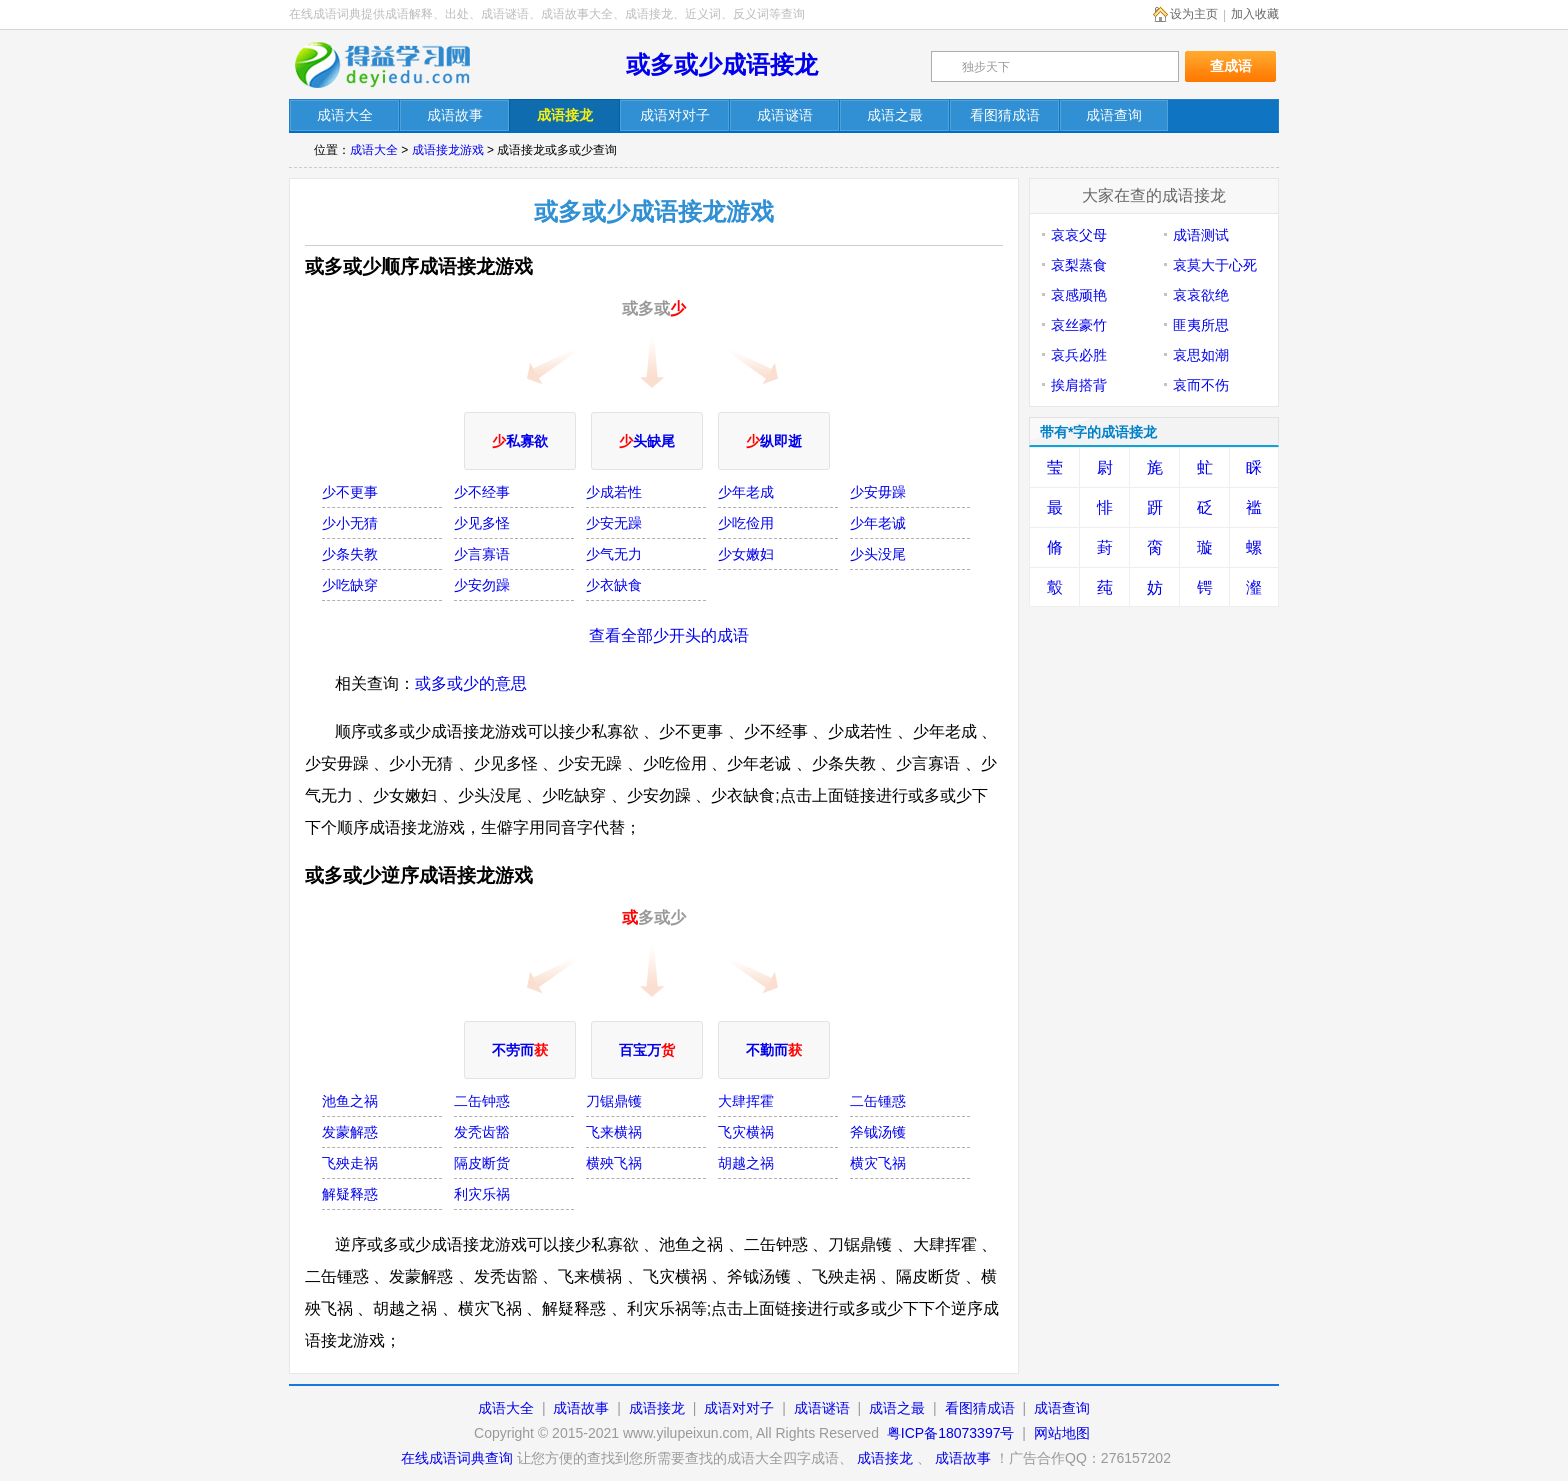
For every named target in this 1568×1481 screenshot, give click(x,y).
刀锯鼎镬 (614, 1101)
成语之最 (897, 1408)
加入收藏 (1255, 14)
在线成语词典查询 (457, 1458)
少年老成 (746, 492)
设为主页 (1194, 14)
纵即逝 (774, 441)
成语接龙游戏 (448, 150)
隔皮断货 (482, 1163)
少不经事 (482, 492)
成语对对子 (739, 1408)
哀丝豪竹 (1079, 325)
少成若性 (614, 492)
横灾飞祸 (878, 1163)
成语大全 (374, 150)
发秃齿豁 (482, 1132)
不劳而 (520, 1050)
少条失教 (350, 554)
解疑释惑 (350, 1194)
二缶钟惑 (482, 1101)
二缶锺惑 (878, 1101)
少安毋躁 (878, 492)
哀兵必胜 (1079, 355)
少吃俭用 (746, 523)
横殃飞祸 (614, 1163)
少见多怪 (482, 523)
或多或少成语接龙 (722, 64)
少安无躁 (614, 523)
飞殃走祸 (350, 1163)
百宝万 (647, 1050)
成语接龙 (657, 1408)
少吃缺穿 (350, 585)
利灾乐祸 (482, 1194)
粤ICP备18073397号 (953, 1433)
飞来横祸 (614, 1132)
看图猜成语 (980, 1408)
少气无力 (614, 554)
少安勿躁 (482, 585)
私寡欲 (520, 441)
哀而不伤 (1201, 385)
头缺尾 (647, 441)
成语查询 (1062, 1408)
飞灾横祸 (746, 1132)
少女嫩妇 (746, 554)
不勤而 (774, 1050)
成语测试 (1201, 235)
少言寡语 (482, 554)
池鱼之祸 (350, 1101)
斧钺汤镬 (878, 1132)
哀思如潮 (1201, 355)
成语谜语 (822, 1408)
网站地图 (1062, 1433)
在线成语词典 (396, 65)
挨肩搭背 (1079, 385)
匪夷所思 (1201, 325)
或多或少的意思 (471, 683)
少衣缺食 (614, 585)
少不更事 (350, 492)
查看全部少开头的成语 (669, 635)
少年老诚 (878, 523)
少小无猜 (350, 523)
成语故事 (581, 1408)
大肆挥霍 (746, 1101)
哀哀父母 (1079, 235)
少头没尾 (878, 554)
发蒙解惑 (350, 1132)
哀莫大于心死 (1215, 265)
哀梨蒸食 (1079, 265)
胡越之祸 (746, 1163)
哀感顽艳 (1079, 295)
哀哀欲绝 (1201, 295)
